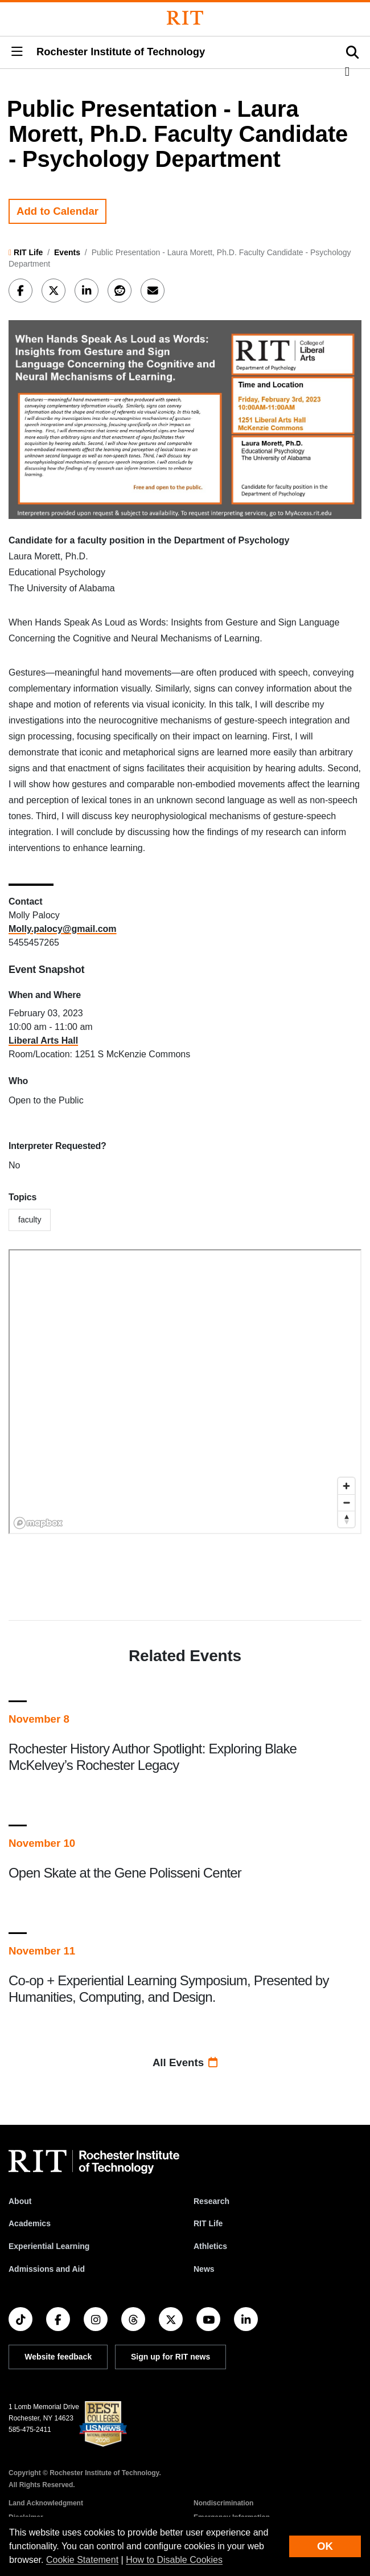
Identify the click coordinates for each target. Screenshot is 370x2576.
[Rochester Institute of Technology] (185, 18)
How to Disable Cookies (174, 2560)
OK (325, 2546)
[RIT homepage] (94, 2162)
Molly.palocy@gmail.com (63, 929)
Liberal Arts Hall (43, 1040)
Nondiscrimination (223, 2503)
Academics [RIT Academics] (30, 2223)
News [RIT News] (204, 2269)
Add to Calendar (57, 211)
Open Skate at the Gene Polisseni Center (125, 1872)
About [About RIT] (20, 2201)
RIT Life (28, 252)
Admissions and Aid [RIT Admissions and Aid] (47, 2269)
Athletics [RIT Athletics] (210, 2246)
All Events (185, 2062)
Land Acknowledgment (46, 2503)
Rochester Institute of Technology (120, 52)
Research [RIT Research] (211, 2201)
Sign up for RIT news (170, 2356)
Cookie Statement (82, 2560)
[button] (17, 52)
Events (67, 252)
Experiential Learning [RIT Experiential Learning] (49, 2246)
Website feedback (58, 2356)
